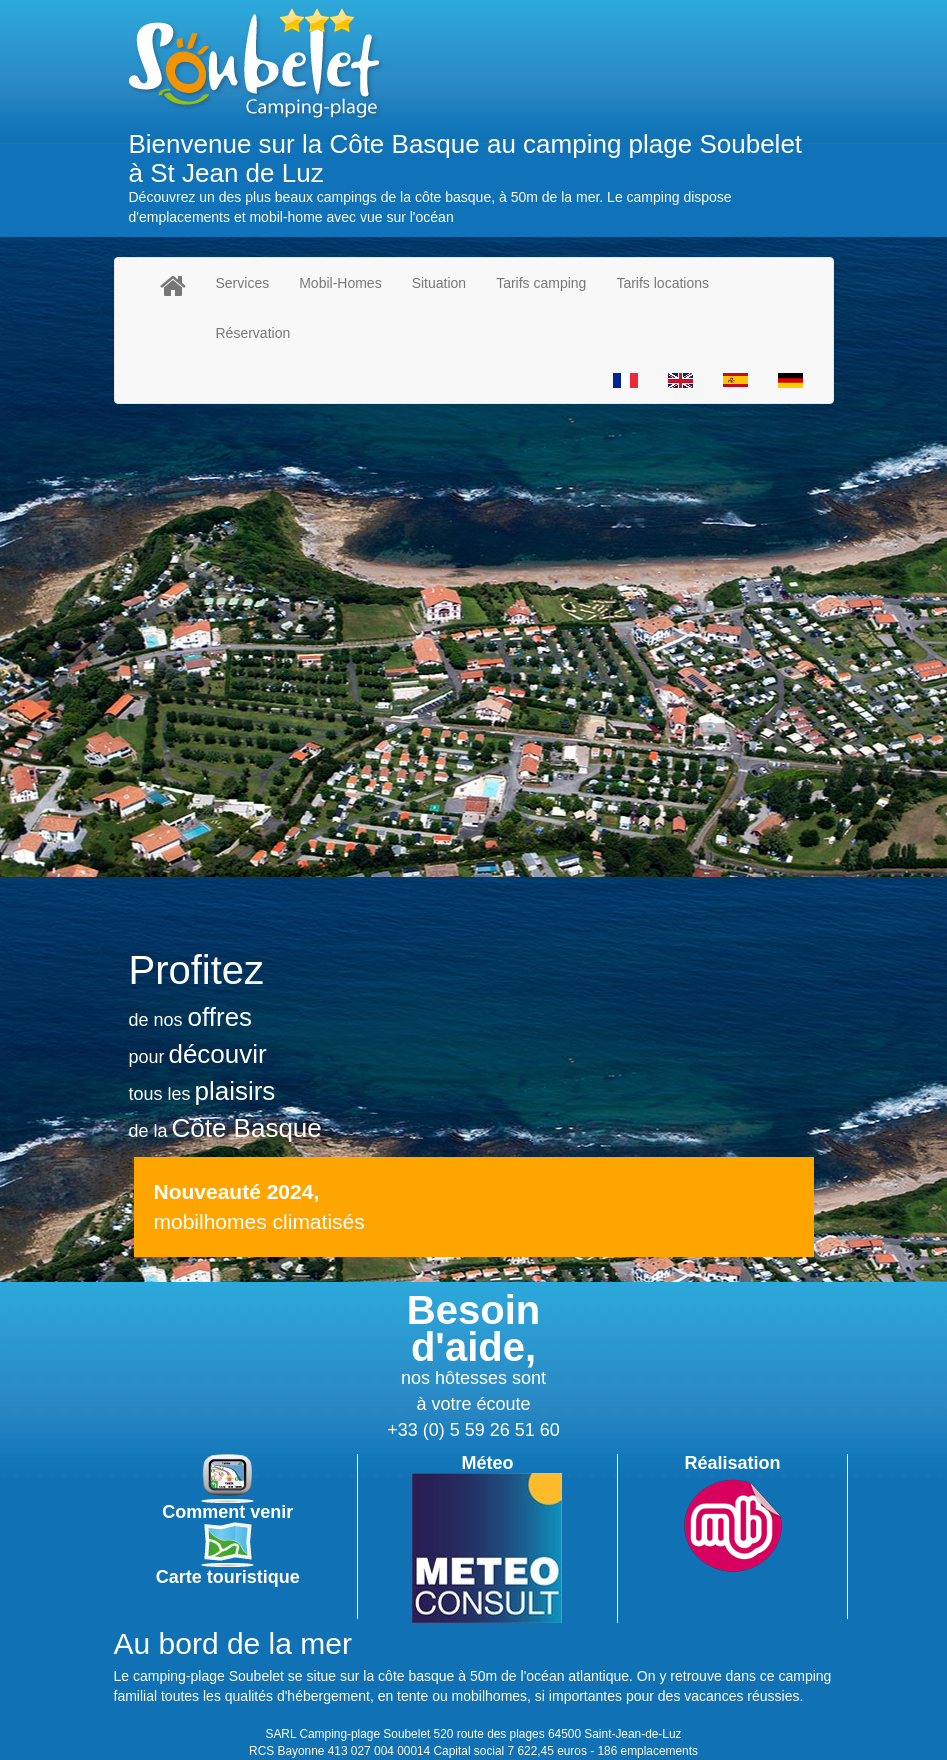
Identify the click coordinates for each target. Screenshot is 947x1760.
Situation (439, 283)
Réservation (253, 333)
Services (243, 283)
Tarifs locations (662, 283)
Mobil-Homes (340, 283)
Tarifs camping (541, 283)
